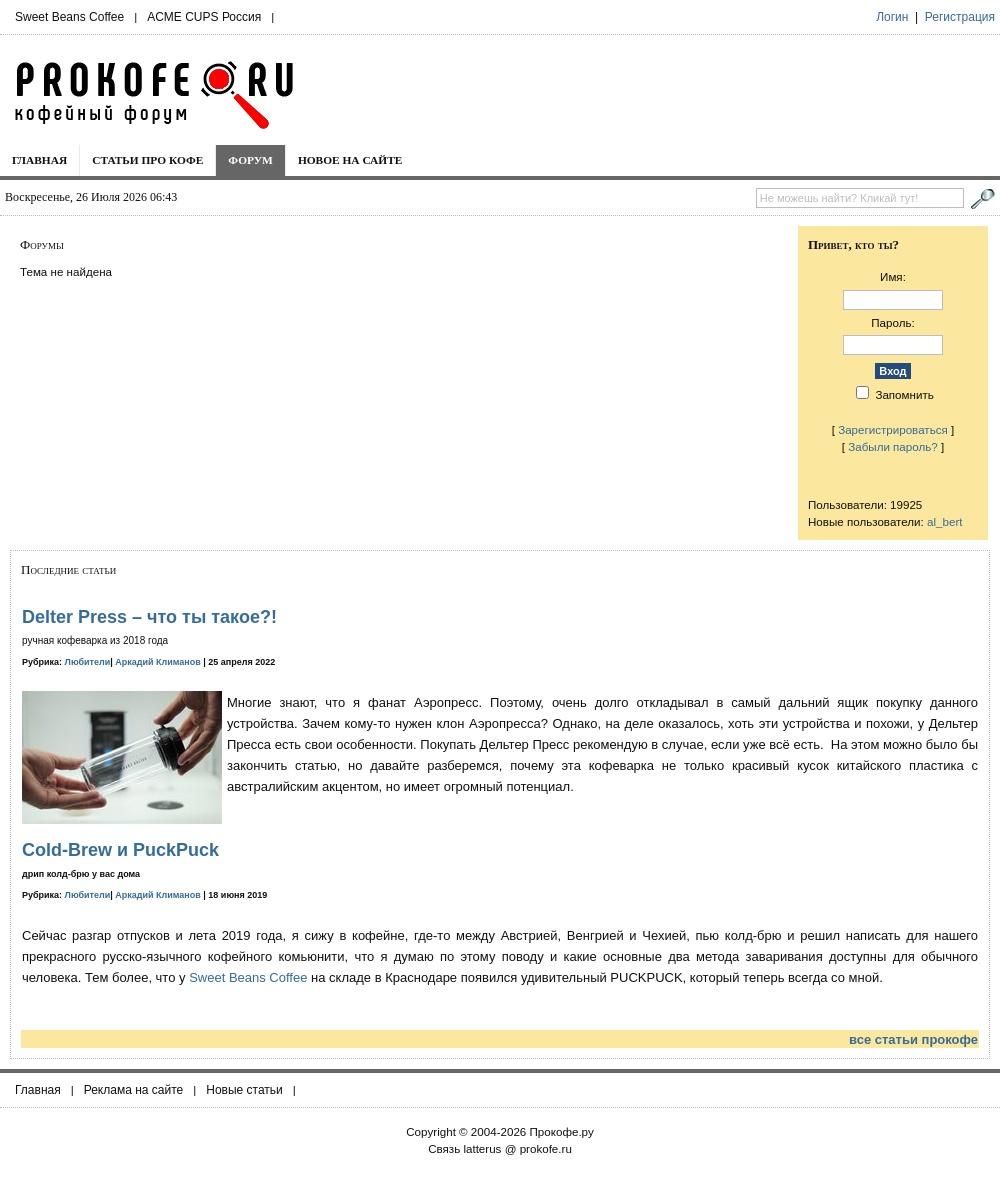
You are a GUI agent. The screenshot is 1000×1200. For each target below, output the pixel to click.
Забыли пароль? (893, 446)
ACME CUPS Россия (204, 17)
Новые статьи (244, 1090)
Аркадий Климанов (158, 662)
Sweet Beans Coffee (69, 17)
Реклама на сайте (134, 1090)
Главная (39, 160)
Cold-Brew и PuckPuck (120, 850)
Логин (892, 17)
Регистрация (960, 17)
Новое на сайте (350, 160)
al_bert (944, 521)
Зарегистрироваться (893, 429)
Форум (250, 160)
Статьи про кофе (147, 160)
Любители (88, 662)
